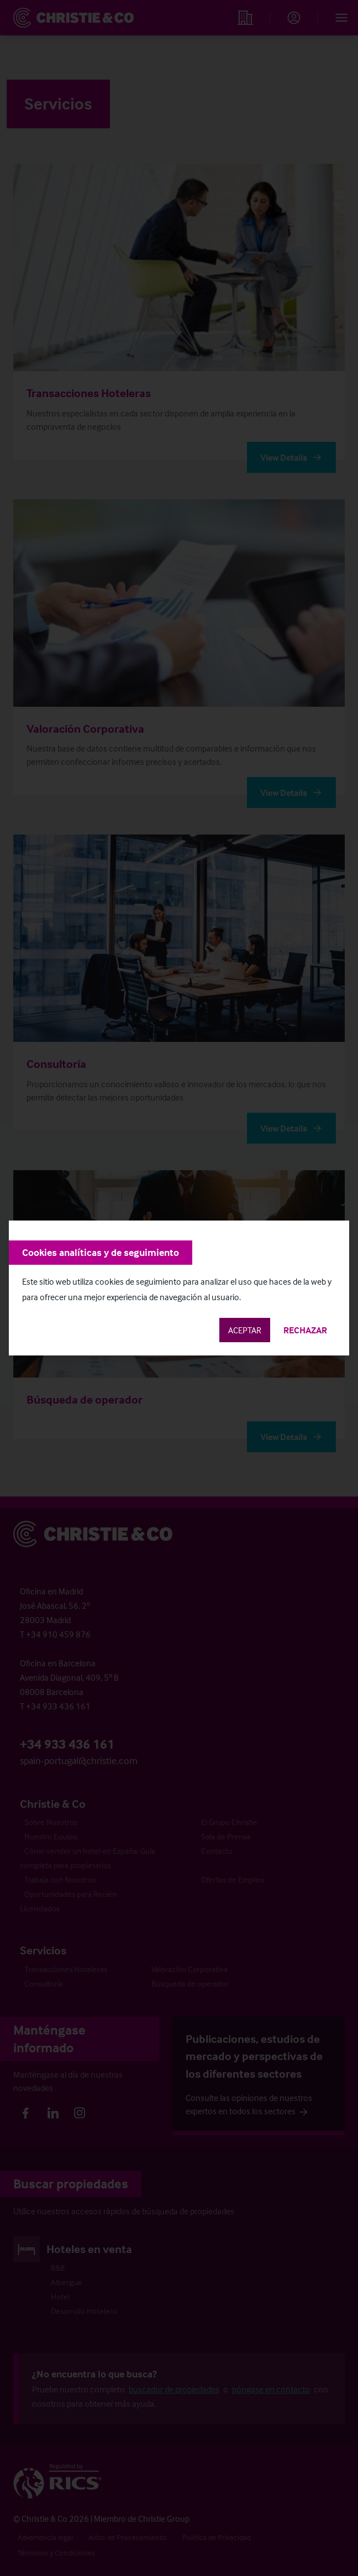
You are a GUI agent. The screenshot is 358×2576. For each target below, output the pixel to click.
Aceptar (244, 1330)
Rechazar (305, 1330)
